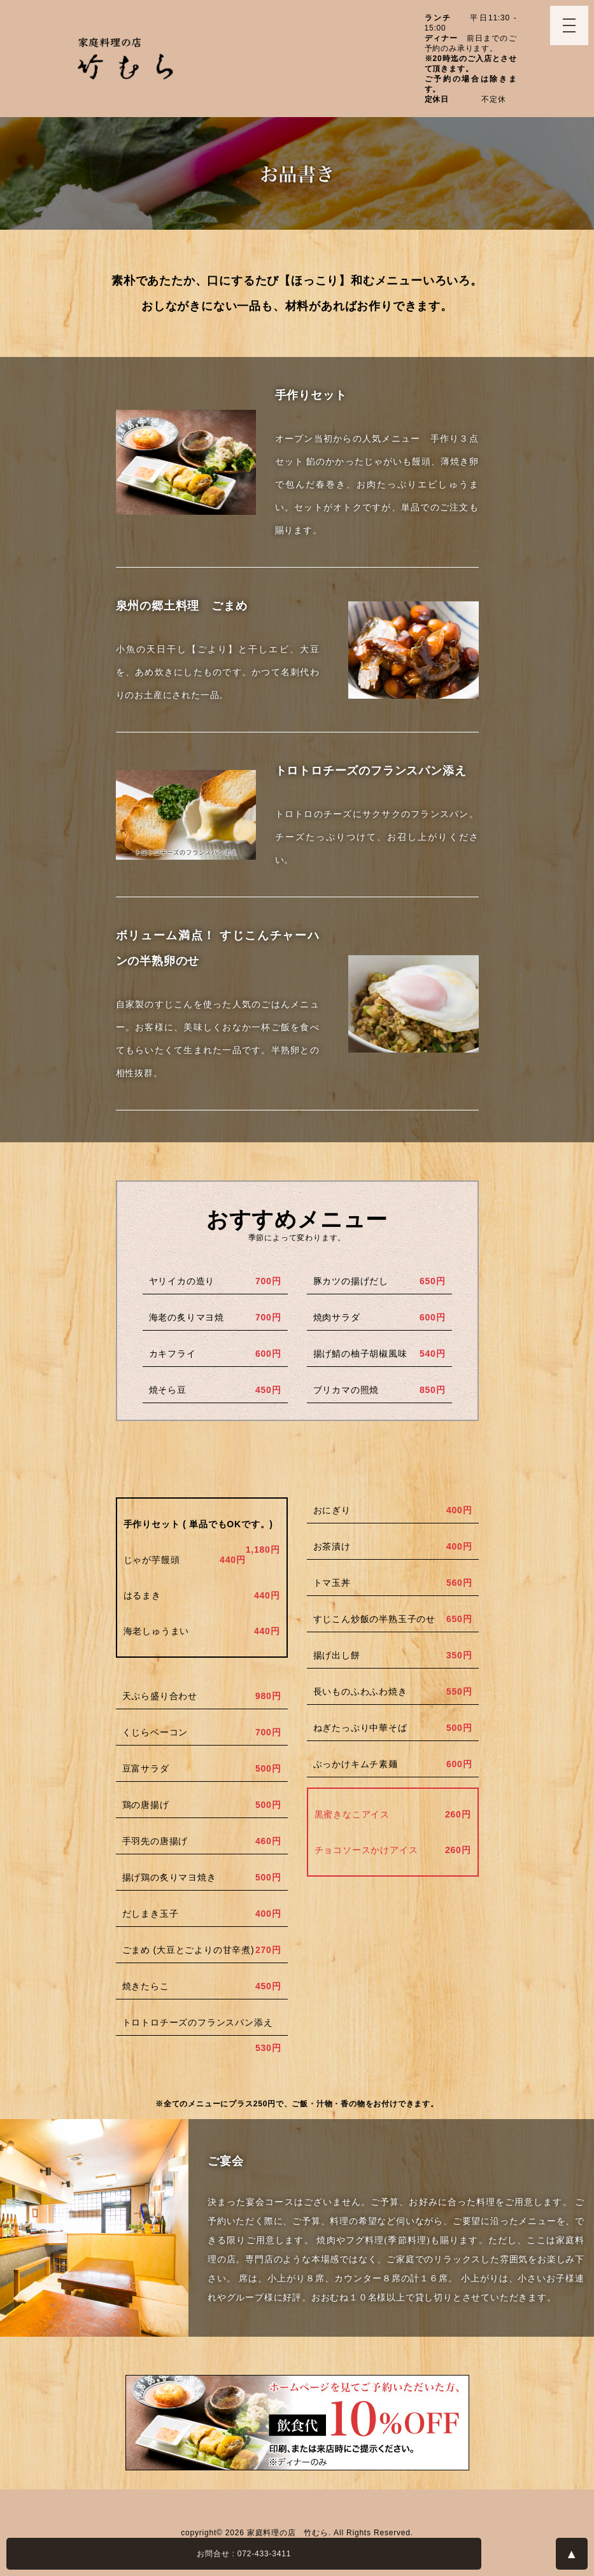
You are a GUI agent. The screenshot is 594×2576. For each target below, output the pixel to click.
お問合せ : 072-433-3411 (244, 2553)
